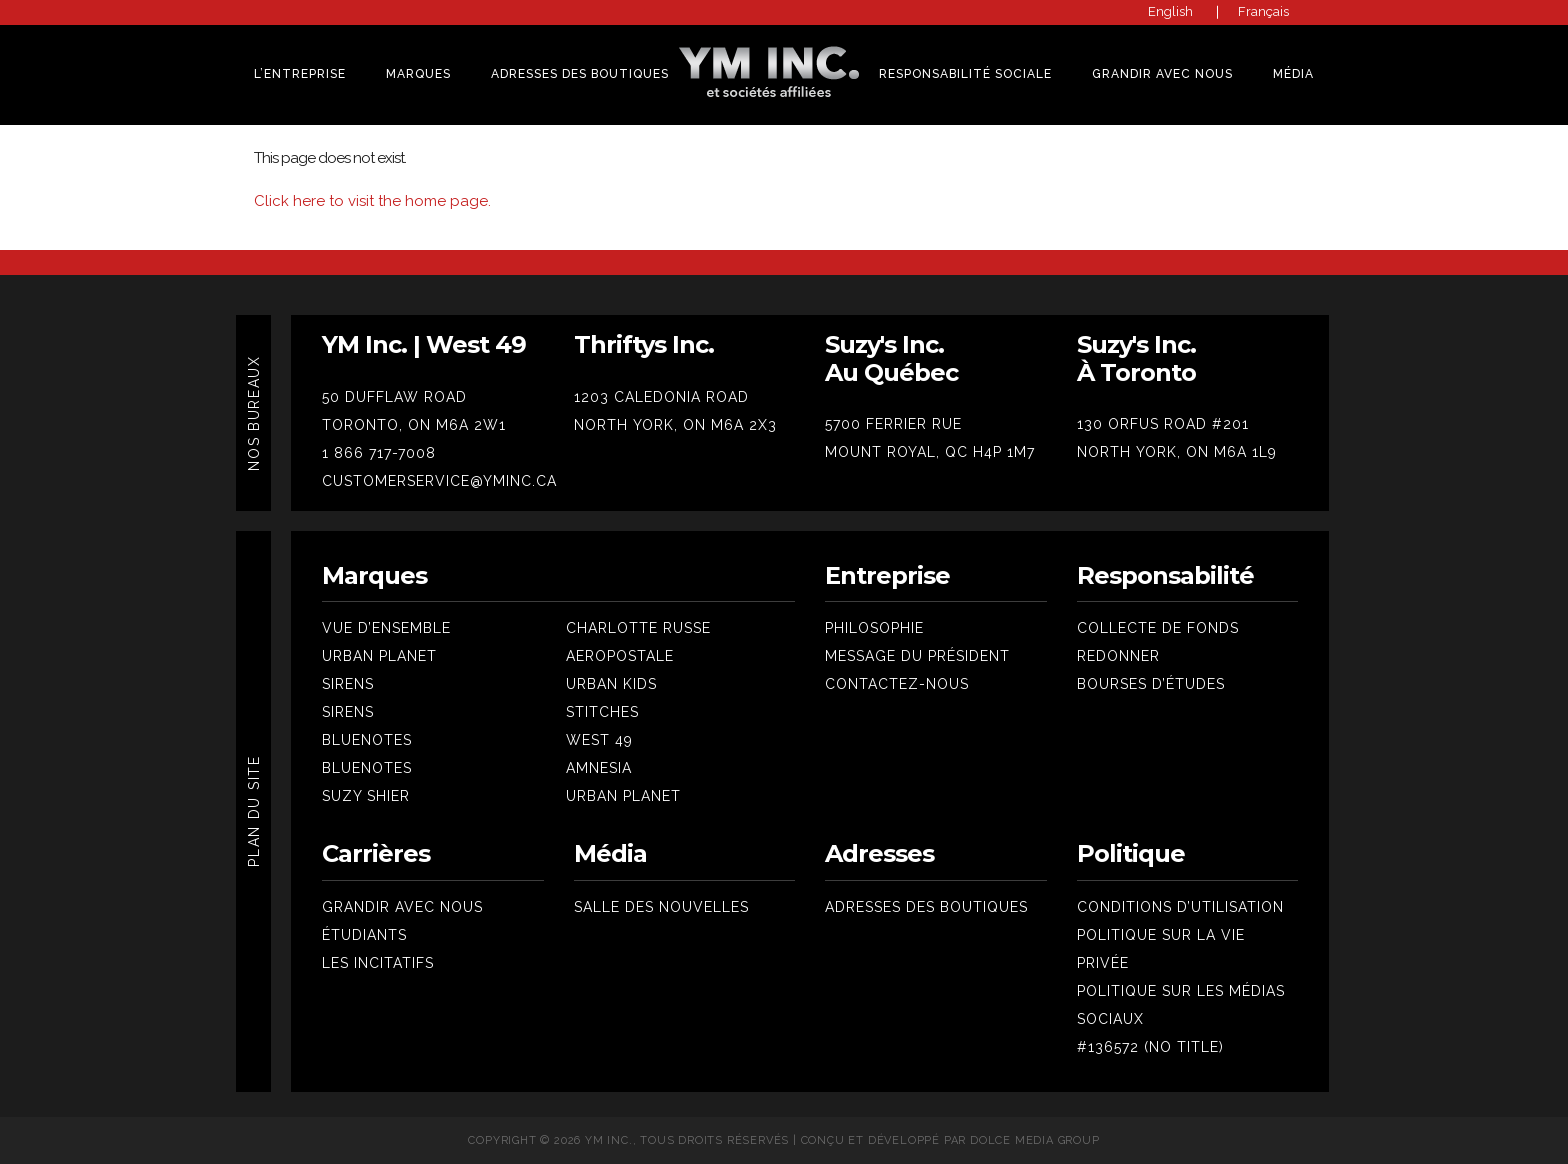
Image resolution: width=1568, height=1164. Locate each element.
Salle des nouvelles (661, 907)
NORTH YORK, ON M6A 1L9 (1177, 452)
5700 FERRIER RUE (893, 424)
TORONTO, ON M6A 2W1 (414, 425)
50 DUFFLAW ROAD (394, 397)
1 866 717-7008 (379, 453)
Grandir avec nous (402, 907)
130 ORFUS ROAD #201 (1163, 424)
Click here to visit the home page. (372, 201)
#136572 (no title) (1150, 1047)
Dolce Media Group (1035, 1140)
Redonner (1118, 656)
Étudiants (364, 935)
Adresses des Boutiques (580, 74)
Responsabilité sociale (965, 74)
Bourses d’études (1151, 684)
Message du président (917, 656)
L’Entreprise (300, 74)
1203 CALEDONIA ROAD (661, 397)
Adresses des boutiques (926, 907)
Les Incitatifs (378, 963)
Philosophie (874, 628)
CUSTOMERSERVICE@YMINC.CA (439, 481)
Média (1293, 74)
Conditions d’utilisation (1180, 907)
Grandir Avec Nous (1162, 74)
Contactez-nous (897, 684)
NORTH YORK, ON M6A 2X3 (675, 425)
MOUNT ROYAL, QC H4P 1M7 (930, 452)
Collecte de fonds (1158, 628)
